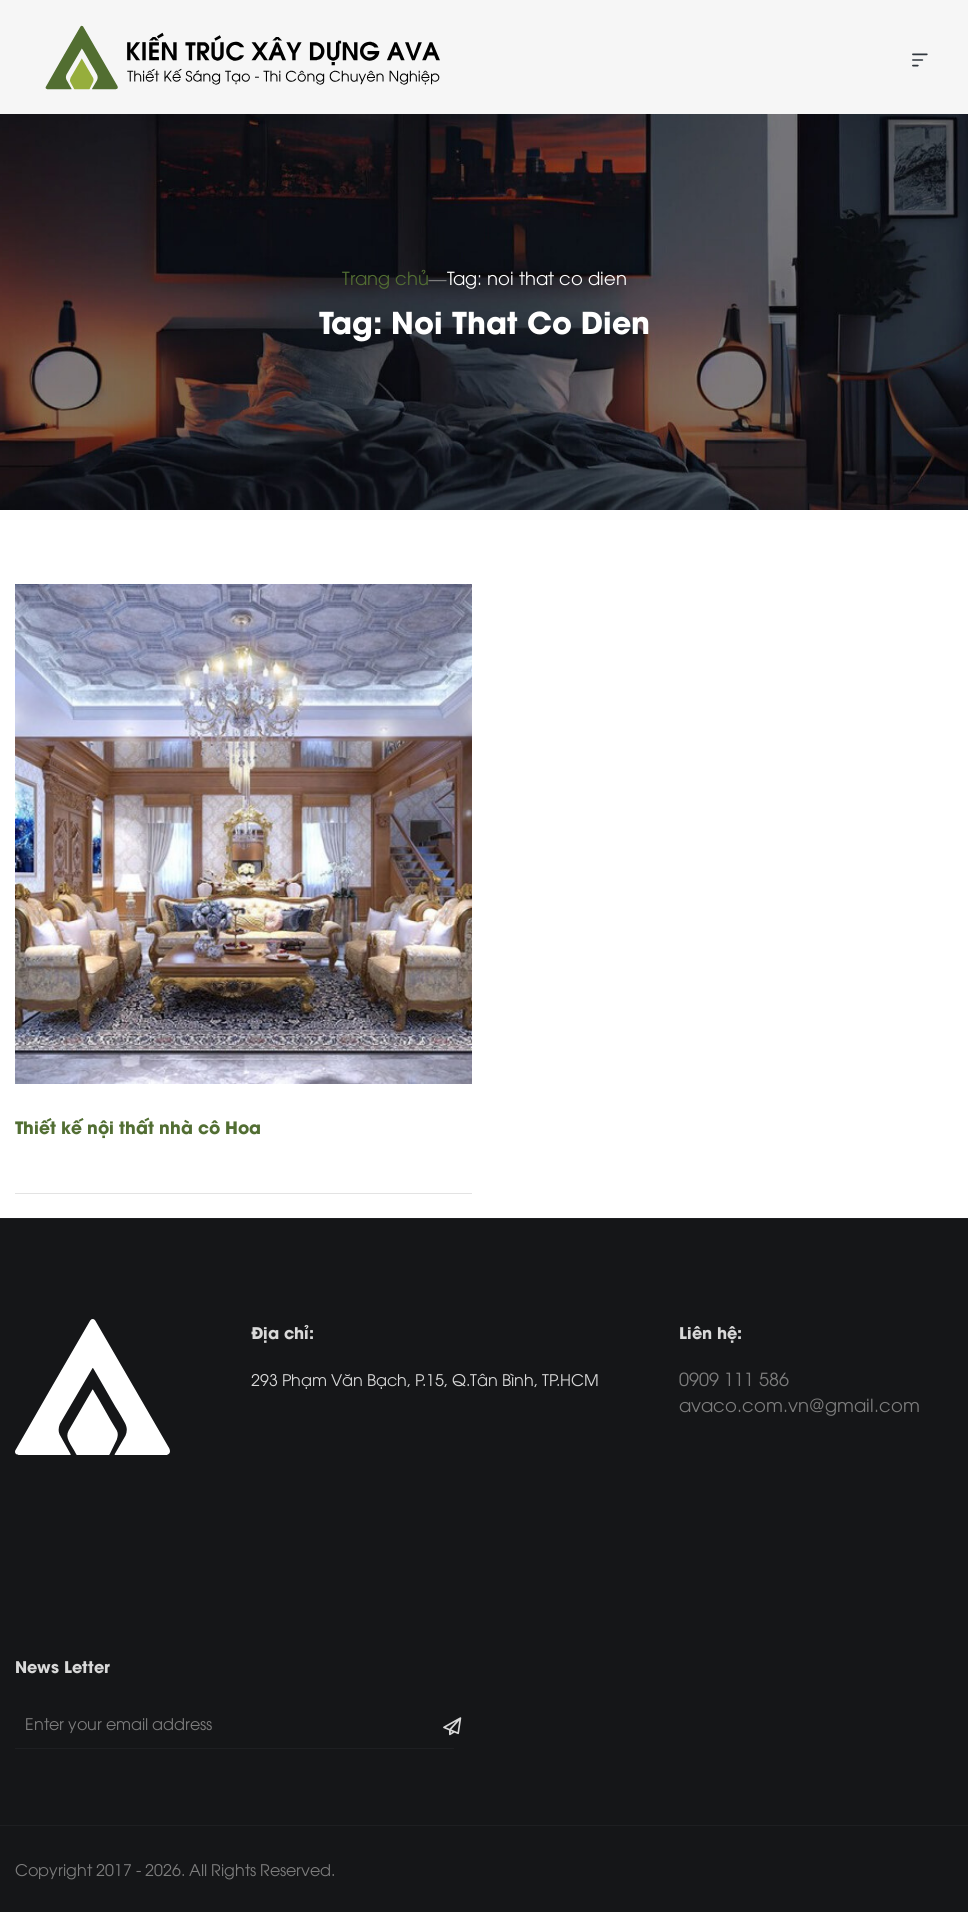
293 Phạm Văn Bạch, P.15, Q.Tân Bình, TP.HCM (425, 1379)
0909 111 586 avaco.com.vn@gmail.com (799, 1390)
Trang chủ (385, 276)
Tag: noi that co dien (537, 276)
